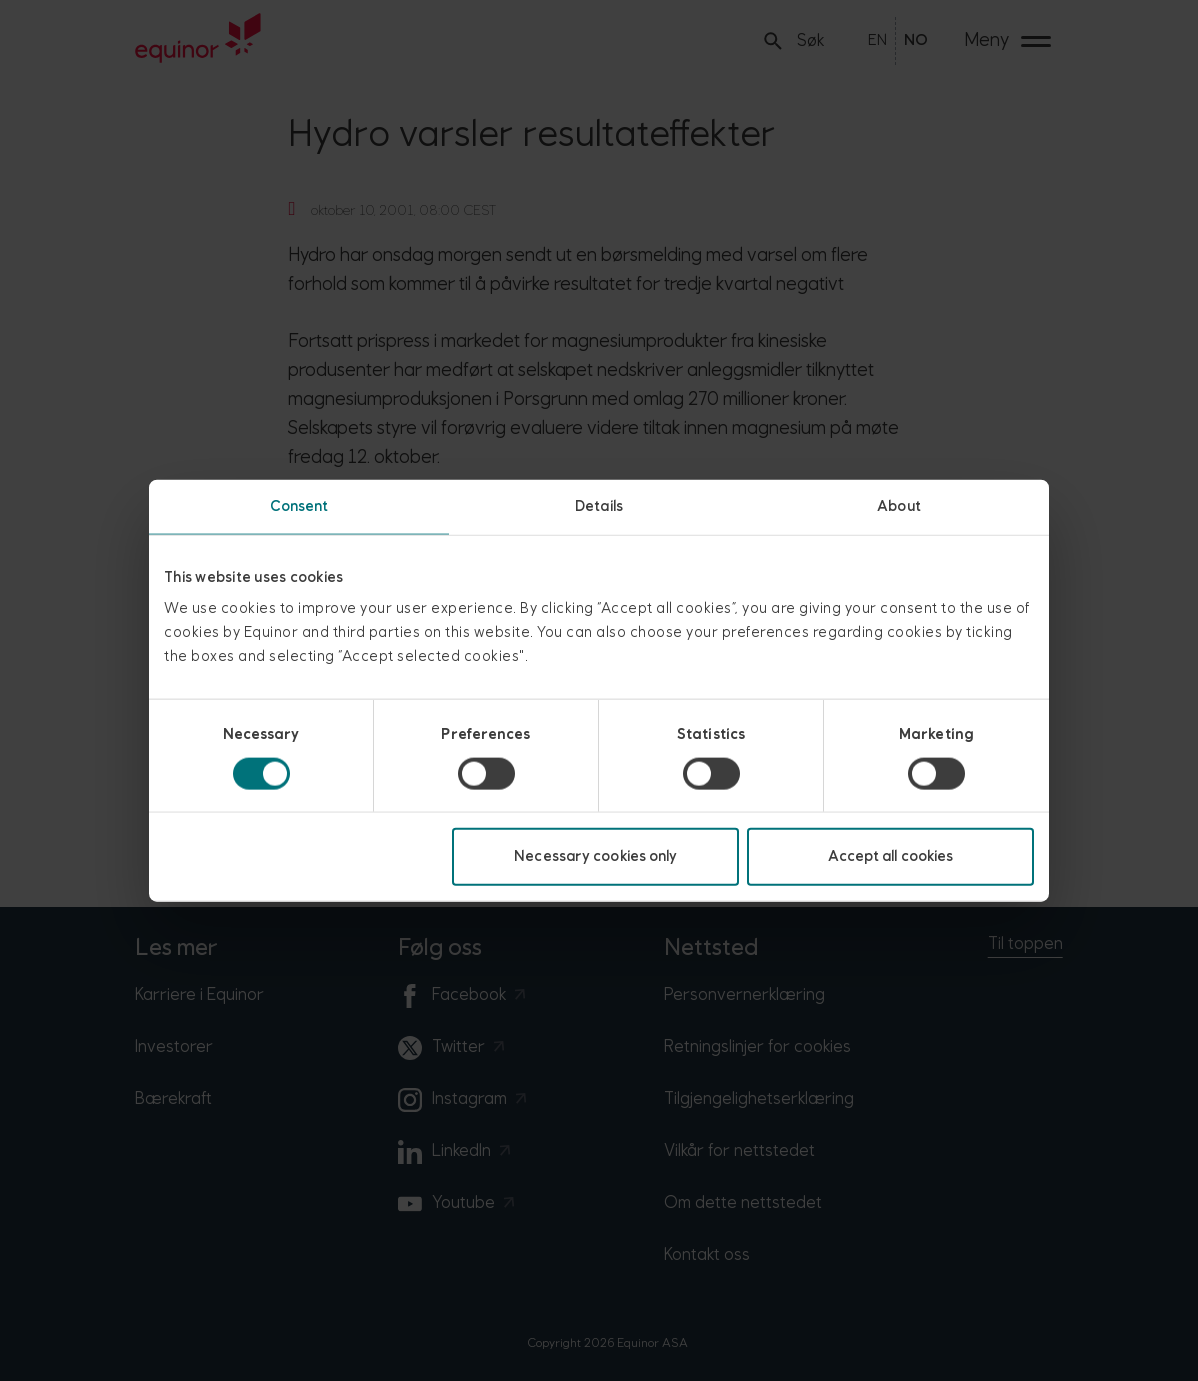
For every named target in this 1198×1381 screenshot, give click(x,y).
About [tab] (899, 505)
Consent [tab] (299, 505)
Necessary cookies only (595, 856)
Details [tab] (599, 505)
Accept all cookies (891, 856)
